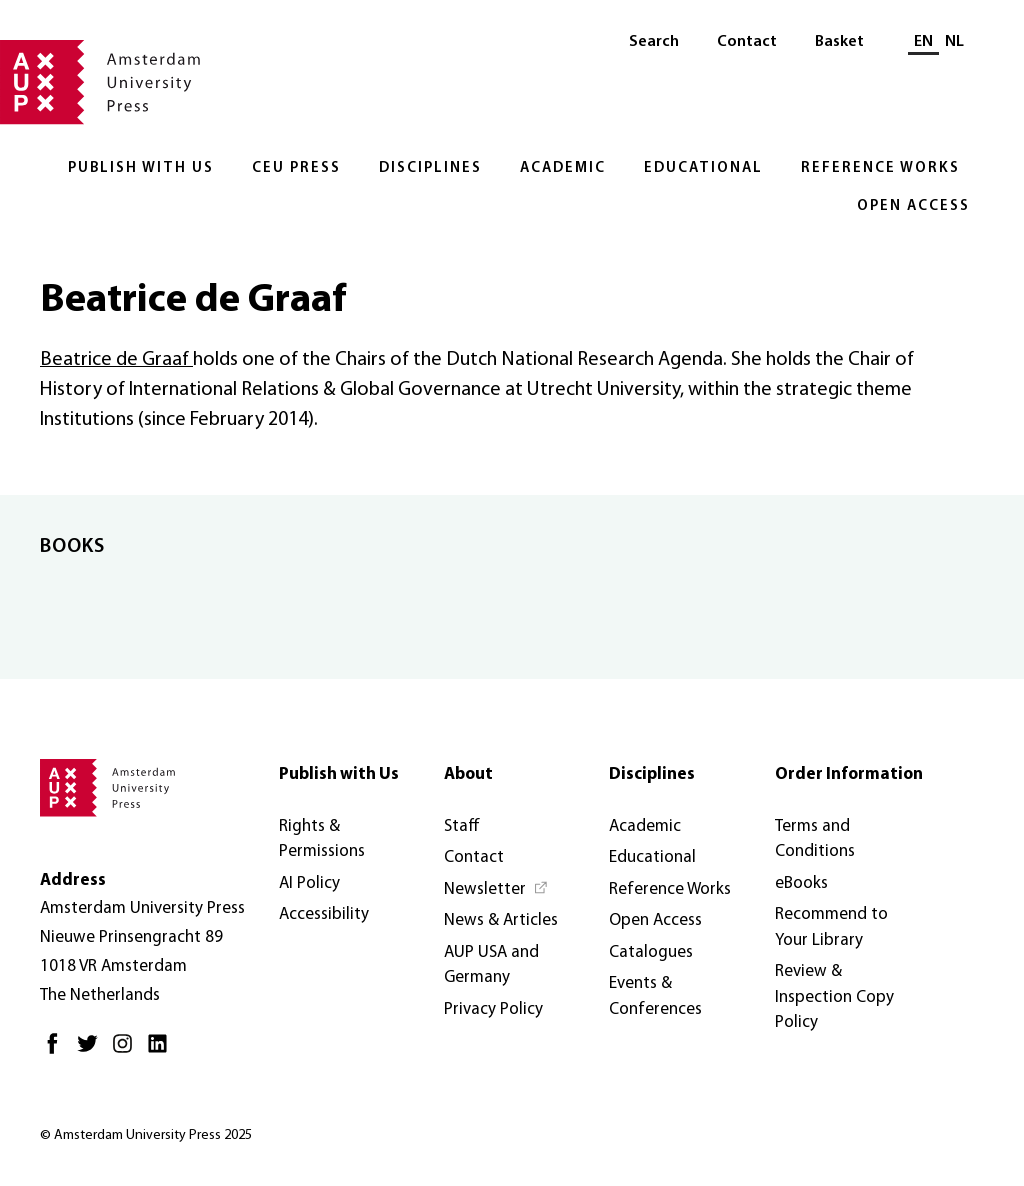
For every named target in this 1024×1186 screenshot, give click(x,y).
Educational (703, 168)
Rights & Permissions (322, 839)
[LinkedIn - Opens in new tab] (162, 1051)
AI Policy (309, 883)
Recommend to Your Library (831, 927)
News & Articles (501, 920)
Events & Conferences (655, 996)
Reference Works (880, 168)
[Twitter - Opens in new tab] (92, 1051)
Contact (747, 42)
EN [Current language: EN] (923, 42)
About (468, 774)
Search (654, 42)
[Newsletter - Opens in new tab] (496, 890)
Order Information (849, 774)
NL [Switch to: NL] (954, 42)
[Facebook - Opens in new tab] (57, 1051)
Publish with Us (141, 168)
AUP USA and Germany (491, 965)
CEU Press (296, 168)
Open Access (913, 206)
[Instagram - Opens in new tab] (127, 1051)
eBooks (801, 883)
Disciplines (430, 168)
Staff (462, 826)
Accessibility (324, 914)
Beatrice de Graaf (116, 360)
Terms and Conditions (815, 839)
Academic (563, 168)
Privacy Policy (493, 1009)
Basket (839, 42)
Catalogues (651, 952)
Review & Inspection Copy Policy (834, 997)
